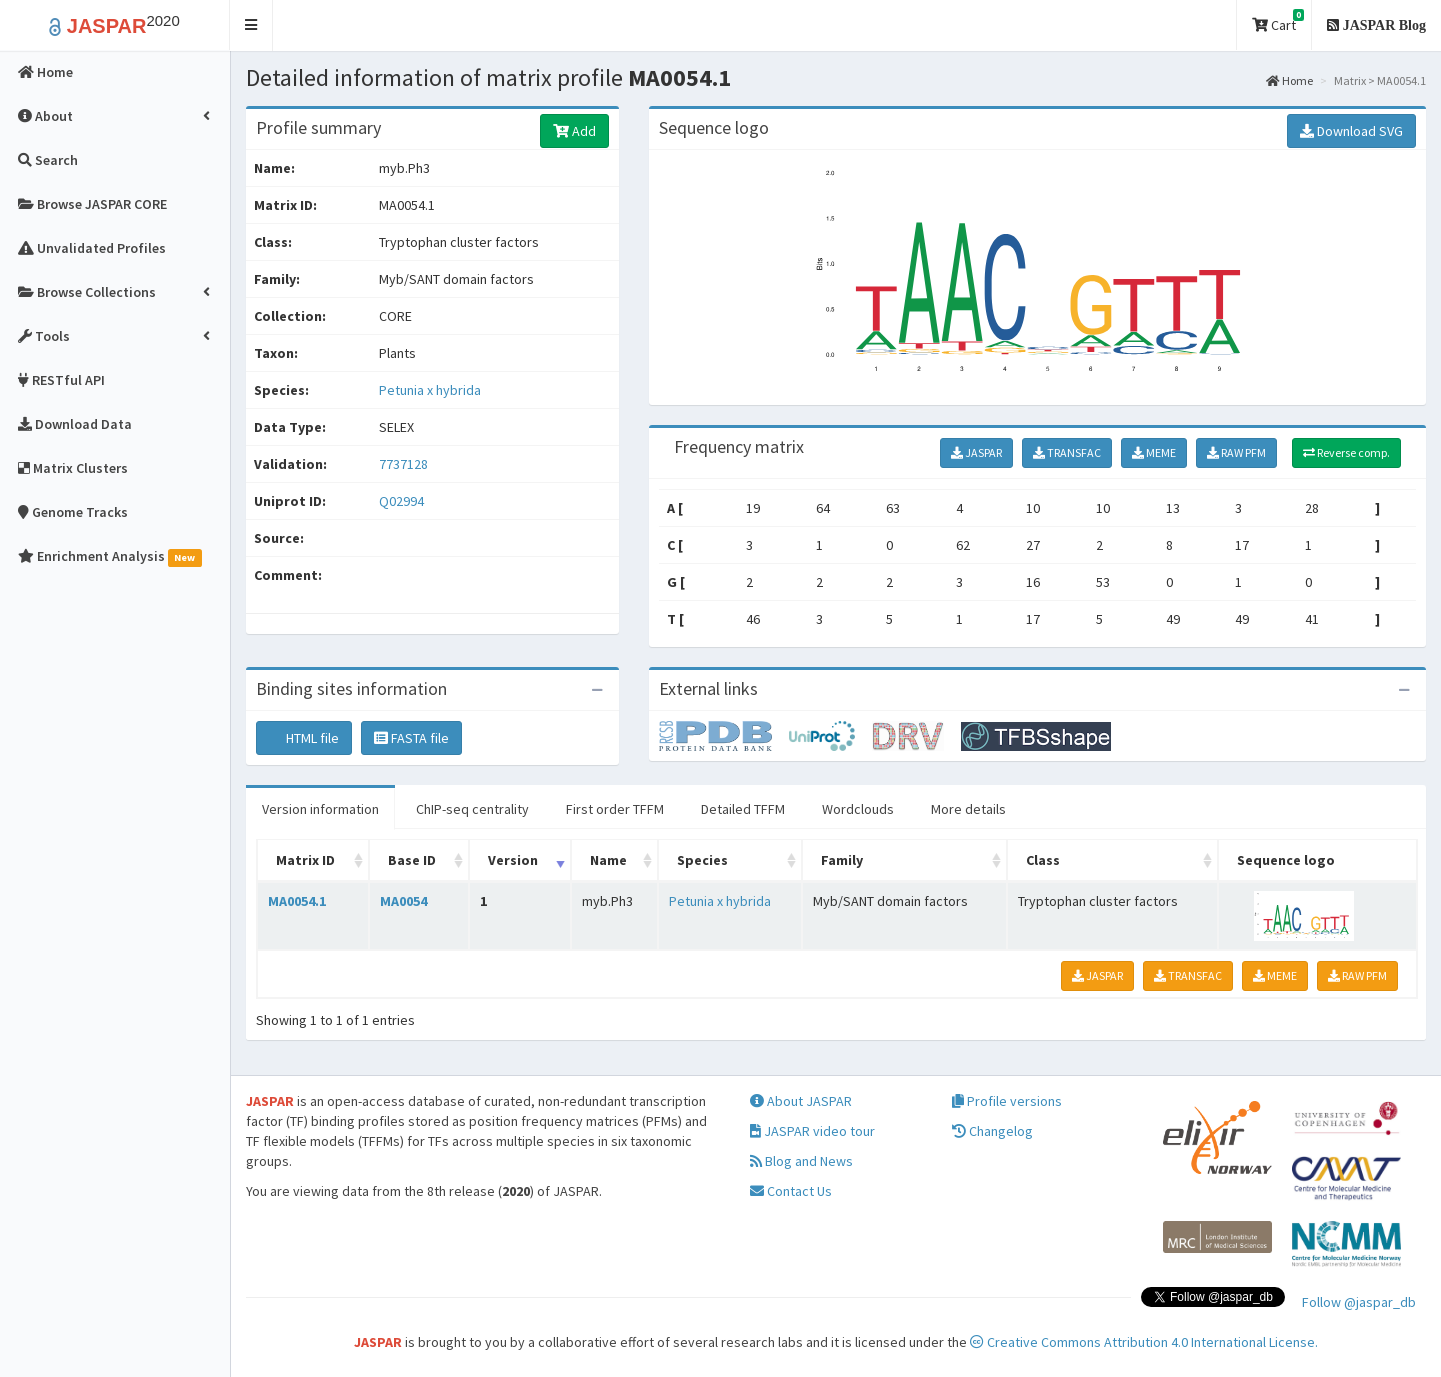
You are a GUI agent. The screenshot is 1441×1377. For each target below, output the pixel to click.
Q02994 (403, 501)
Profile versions (1007, 1101)
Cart (1278, 21)
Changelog (992, 1131)
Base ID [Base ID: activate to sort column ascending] (412, 860)
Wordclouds (858, 809)
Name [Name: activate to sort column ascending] (608, 860)
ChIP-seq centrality (472, 809)
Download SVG (1351, 131)
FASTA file (411, 738)
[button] (251, 25)
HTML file (304, 738)
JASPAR (976, 452)
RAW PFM (1236, 452)
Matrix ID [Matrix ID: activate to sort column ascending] (305, 860)
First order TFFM (615, 809)
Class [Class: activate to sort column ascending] (1043, 860)
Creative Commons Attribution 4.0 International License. (1144, 1342)
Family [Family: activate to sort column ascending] (842, 860)
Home (1289, 80)
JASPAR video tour (812, 1131)
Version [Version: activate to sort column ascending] (513, 860)
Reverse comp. (1346, 452)
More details (968, 809)
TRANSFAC (1067, 452)
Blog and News (801, 1161)
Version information (320, 809)
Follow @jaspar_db (1359, 1302)
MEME (1154, 452)
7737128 (403, 464)
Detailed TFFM (743, 809)
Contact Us (791, 1191)
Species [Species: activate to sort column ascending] (702, 860)
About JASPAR (801, 1101)
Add (574, 131)
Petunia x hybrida (430, 390)
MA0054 (403, 901)
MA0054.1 (297, 901)
